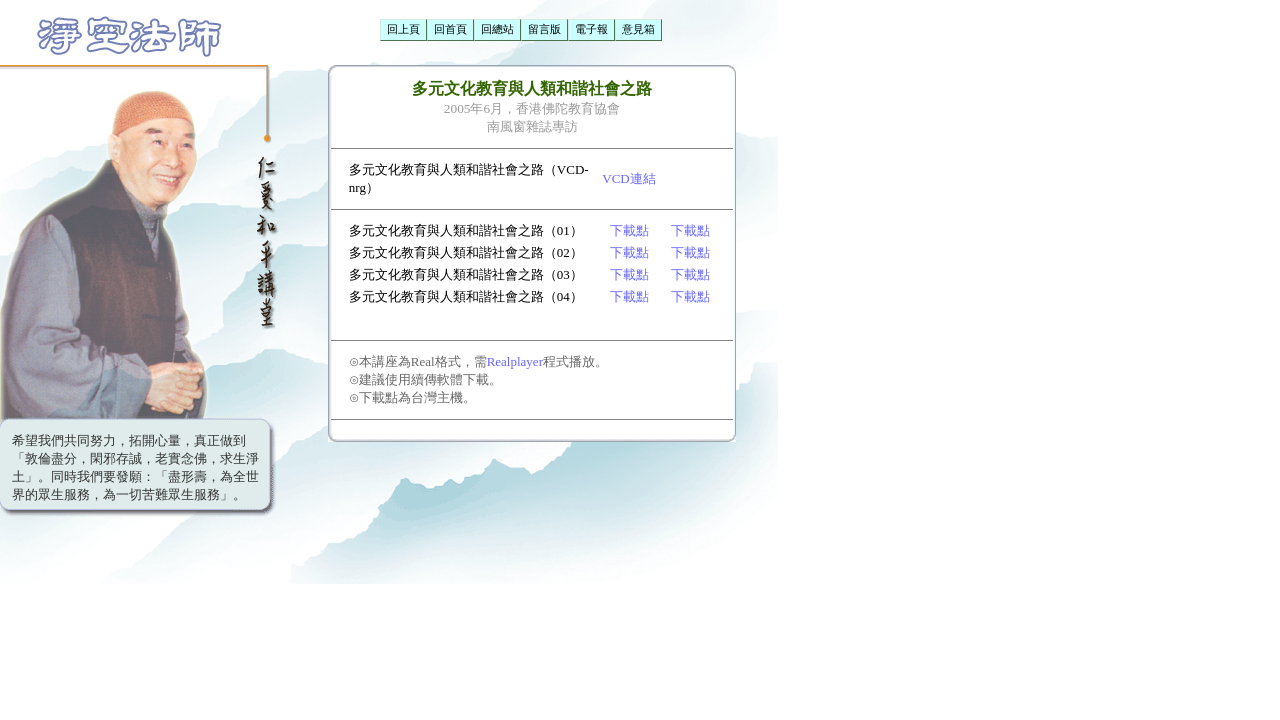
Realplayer (515, 361)
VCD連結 (628, 178)
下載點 (629, 230)
